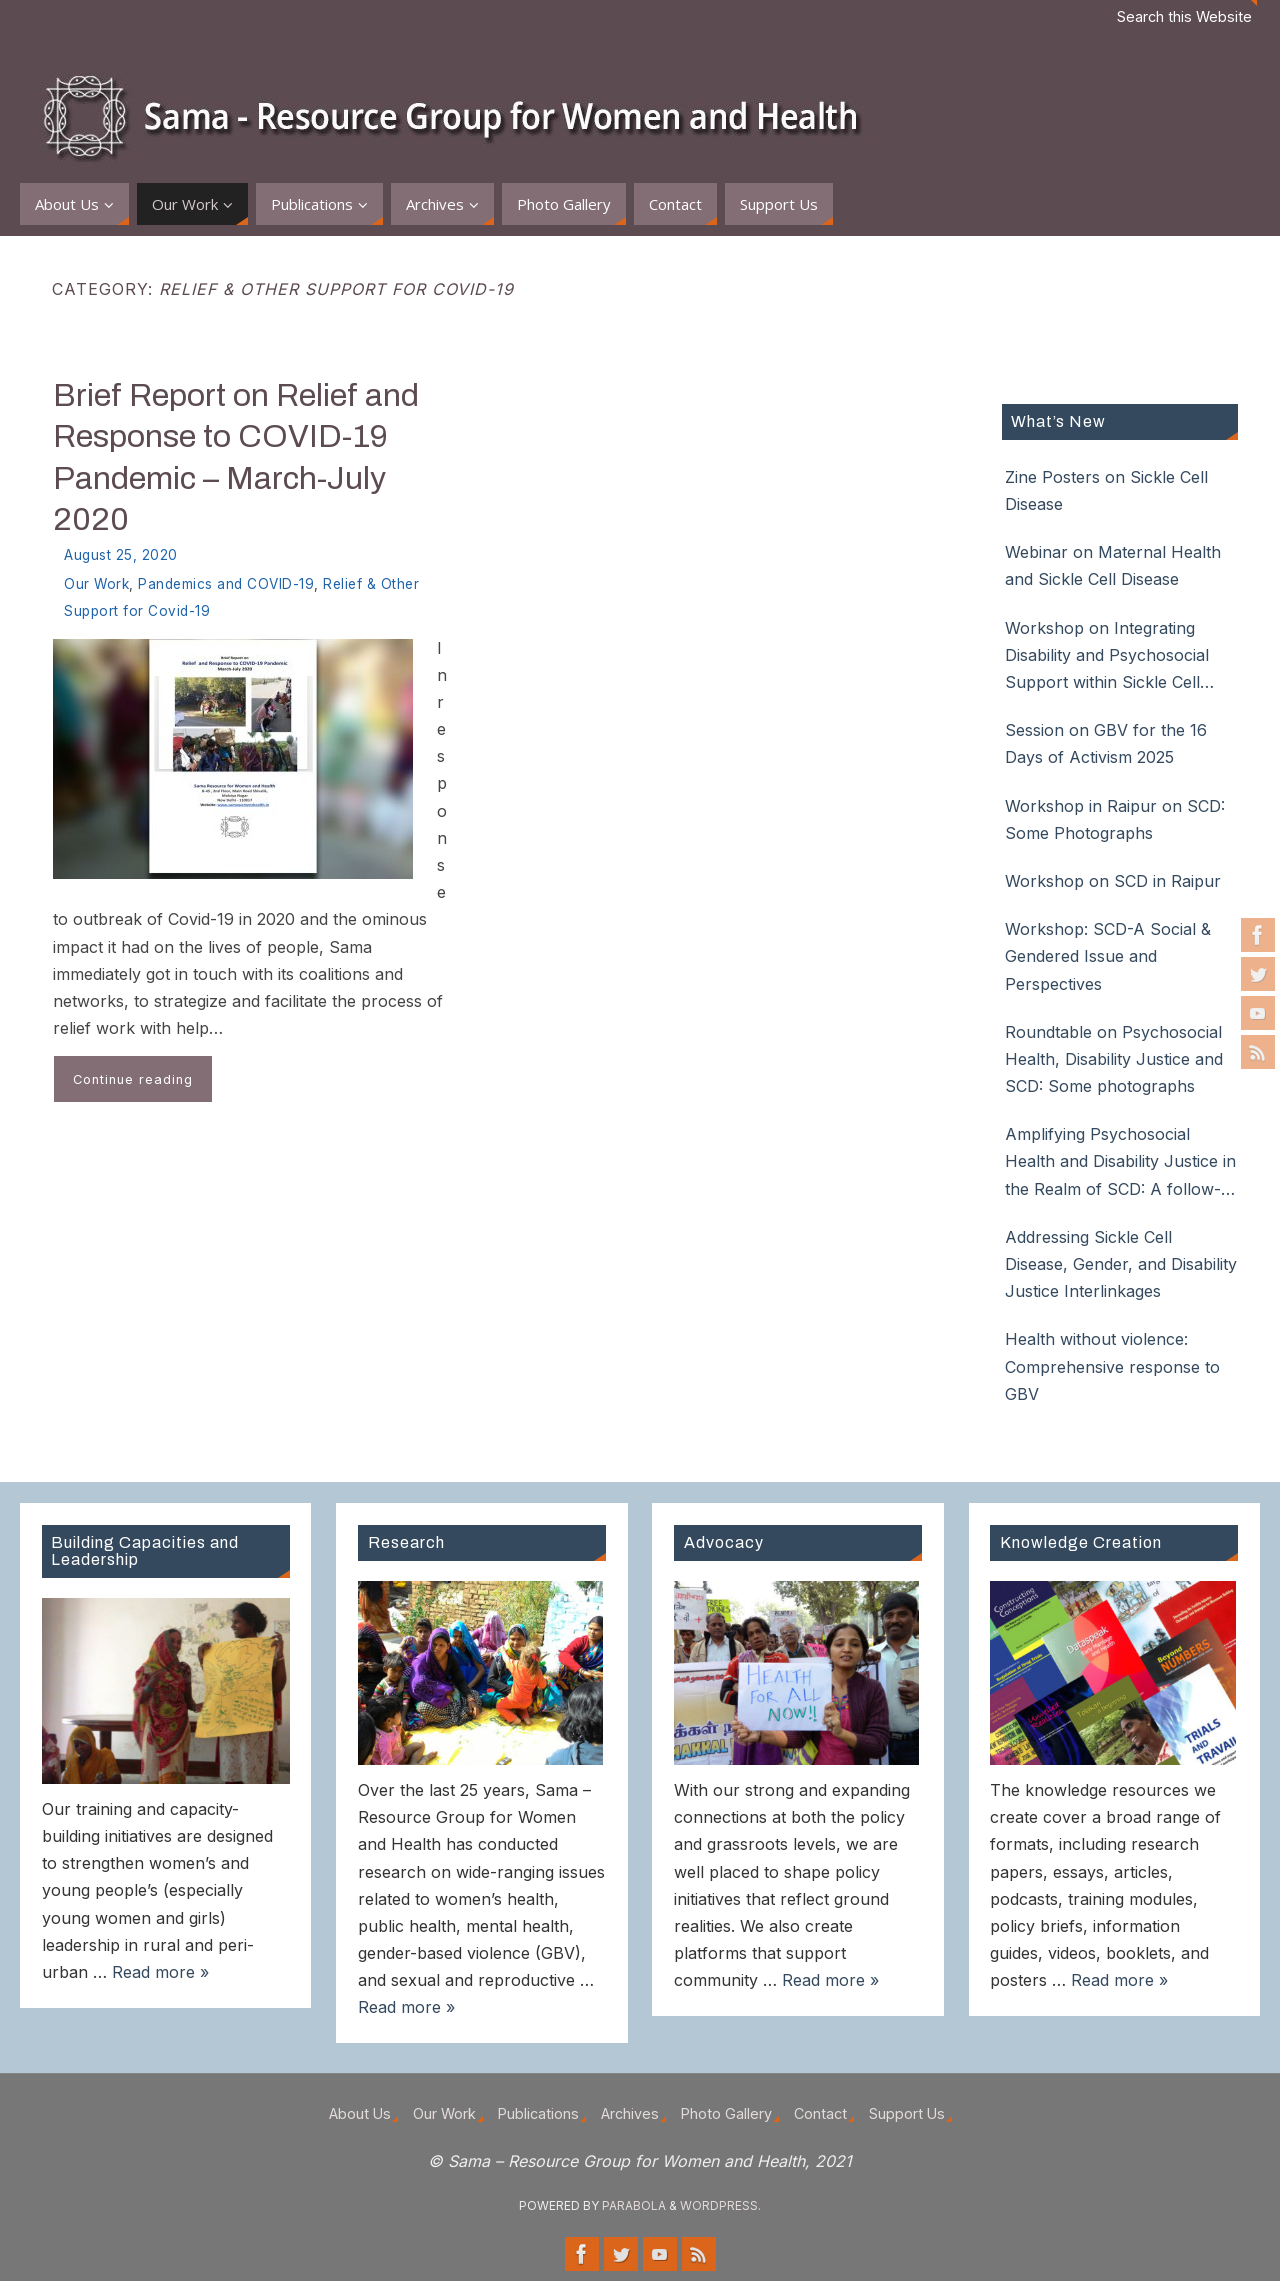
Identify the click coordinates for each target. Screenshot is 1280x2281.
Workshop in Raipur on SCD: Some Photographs (1115, 819)
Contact (820, 2113)
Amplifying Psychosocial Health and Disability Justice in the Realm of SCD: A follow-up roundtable (1120, 1163)
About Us (360, 2113)
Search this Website (1184, 16)
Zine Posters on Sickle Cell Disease (1106, 490)
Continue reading (133, 1079)
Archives (630, 2113)
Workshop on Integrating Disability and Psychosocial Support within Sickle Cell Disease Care (1107, 657)
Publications (538, 2113)
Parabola (634, 2205)
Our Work (96, 584)
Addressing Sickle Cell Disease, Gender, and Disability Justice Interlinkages (1121, 1264)
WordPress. (720, 2205)
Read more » (160, 1972)
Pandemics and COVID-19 (226, 584)
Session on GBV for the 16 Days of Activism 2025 (1106, 743)
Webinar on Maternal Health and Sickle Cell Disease (1113, 565)
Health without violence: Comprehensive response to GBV (1112, 1366)
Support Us (907, 2113)
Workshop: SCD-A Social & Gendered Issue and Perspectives (1108, 956)
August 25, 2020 (121, 555)
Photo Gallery (726, 2113)
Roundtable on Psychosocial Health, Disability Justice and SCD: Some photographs (1114, 1059)
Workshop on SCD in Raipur (1113, 881)
